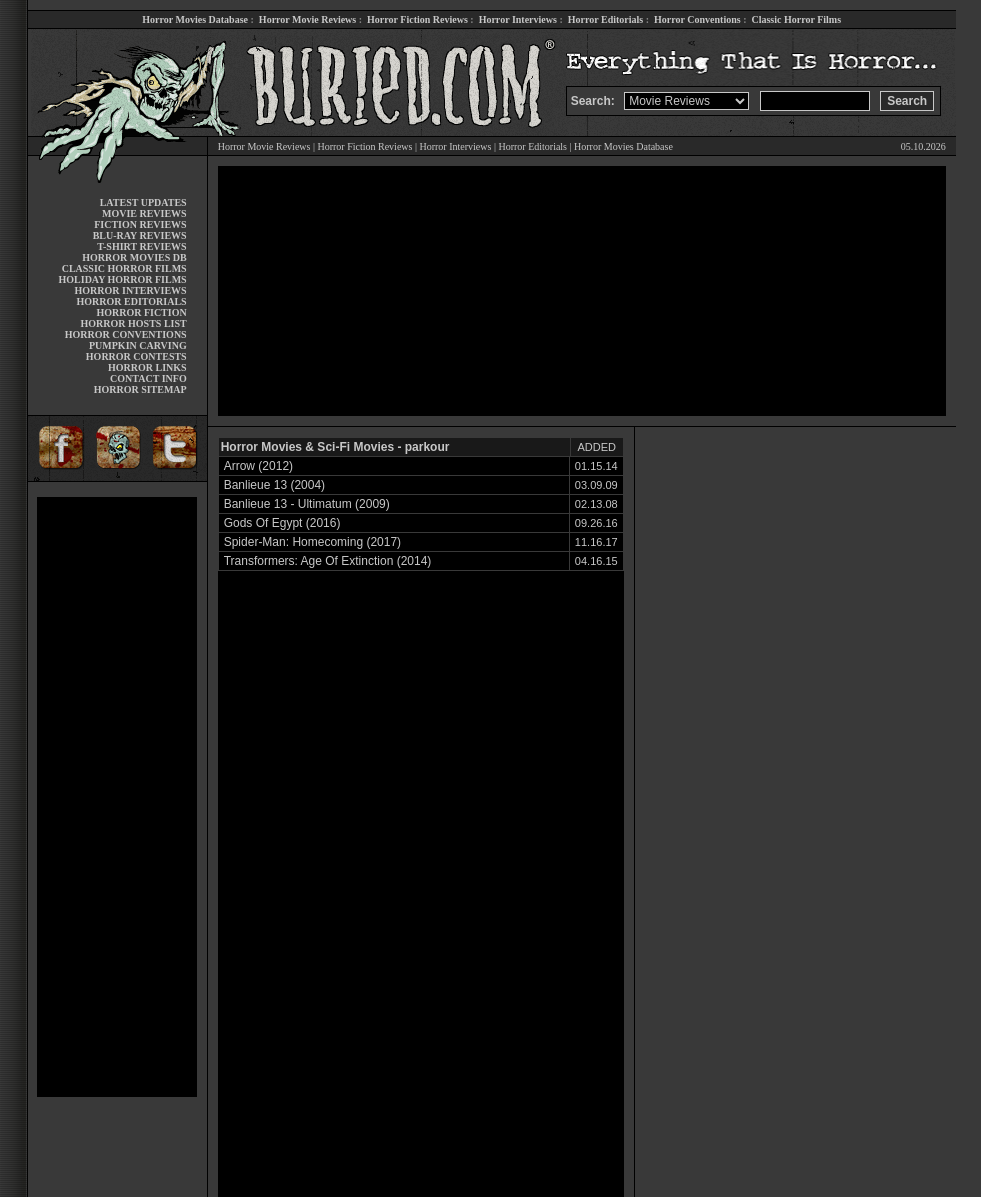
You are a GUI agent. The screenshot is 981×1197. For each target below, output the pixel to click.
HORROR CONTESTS (136, 356)
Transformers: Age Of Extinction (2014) (328, 561)
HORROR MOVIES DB (134, 257)
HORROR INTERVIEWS (131, 290)
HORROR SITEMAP (140, 389)
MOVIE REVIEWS (144, 213)
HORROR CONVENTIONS (126, 334)
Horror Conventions (697, 19)
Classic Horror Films (796, 19)
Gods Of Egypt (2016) (282, 523)
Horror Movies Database (195, 19)
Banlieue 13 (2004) (274, 485)
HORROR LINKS (147, 367)
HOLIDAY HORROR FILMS (123, 279)
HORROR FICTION (141, 312)
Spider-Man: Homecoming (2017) (312, 542)
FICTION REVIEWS (140, 224)
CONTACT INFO (148, 378)
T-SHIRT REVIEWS (141, 246)
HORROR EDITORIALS (132, 301)
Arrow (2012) (258, 466)
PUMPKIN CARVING (138, 345)
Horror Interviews (518, 19)
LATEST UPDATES (143, 202)
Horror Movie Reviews (307, 19)
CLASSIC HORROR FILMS (124, 268)
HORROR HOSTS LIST (134, 323)
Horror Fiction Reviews (417, 19)
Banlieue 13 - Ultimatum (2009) (307, 504)
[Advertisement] (117, 797)
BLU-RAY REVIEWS (140, 235)
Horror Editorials (605, 19)
